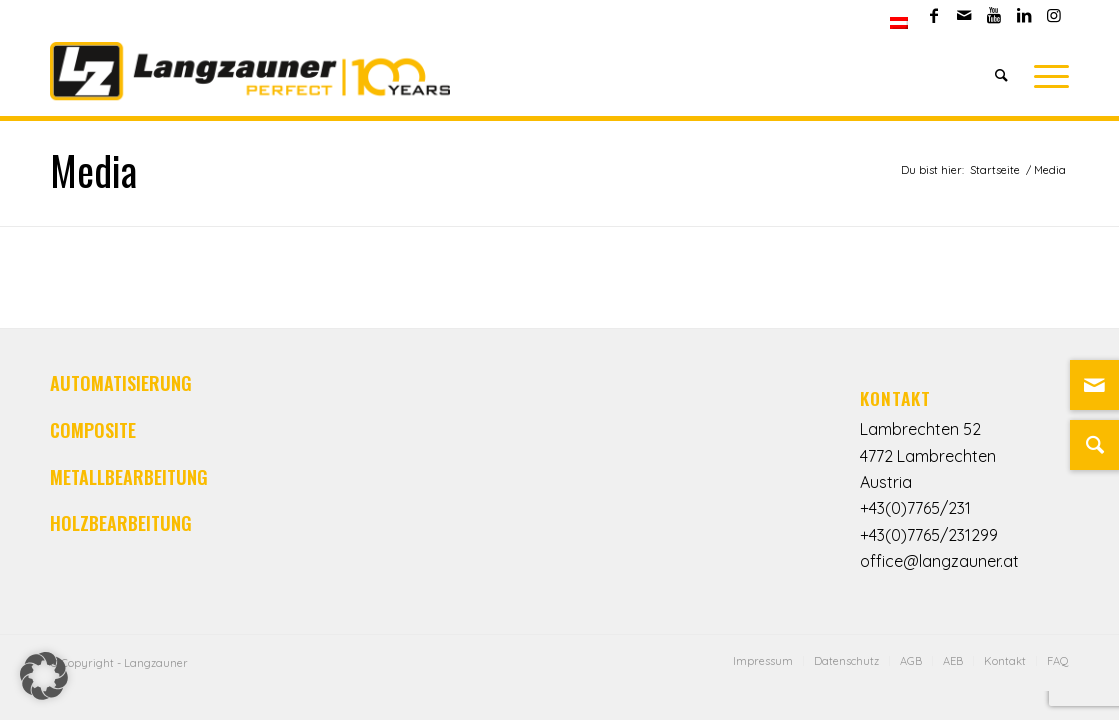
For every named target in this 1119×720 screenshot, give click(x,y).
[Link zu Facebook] (933, 15)
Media (93, 170)
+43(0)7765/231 (915, 508)
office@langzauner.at (939, 561)
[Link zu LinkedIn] (1023, 15)
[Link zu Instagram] (1054, 15)
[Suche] (1001, 75)
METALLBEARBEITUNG (129, 477)
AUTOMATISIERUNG (121, 383)
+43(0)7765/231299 (929, 535)
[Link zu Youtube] (993, 15)
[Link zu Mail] (963, 15)
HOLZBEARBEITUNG (121, 523)
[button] (44, 676)
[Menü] (1045, 75)
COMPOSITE (93, 430)
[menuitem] (899, 23)
